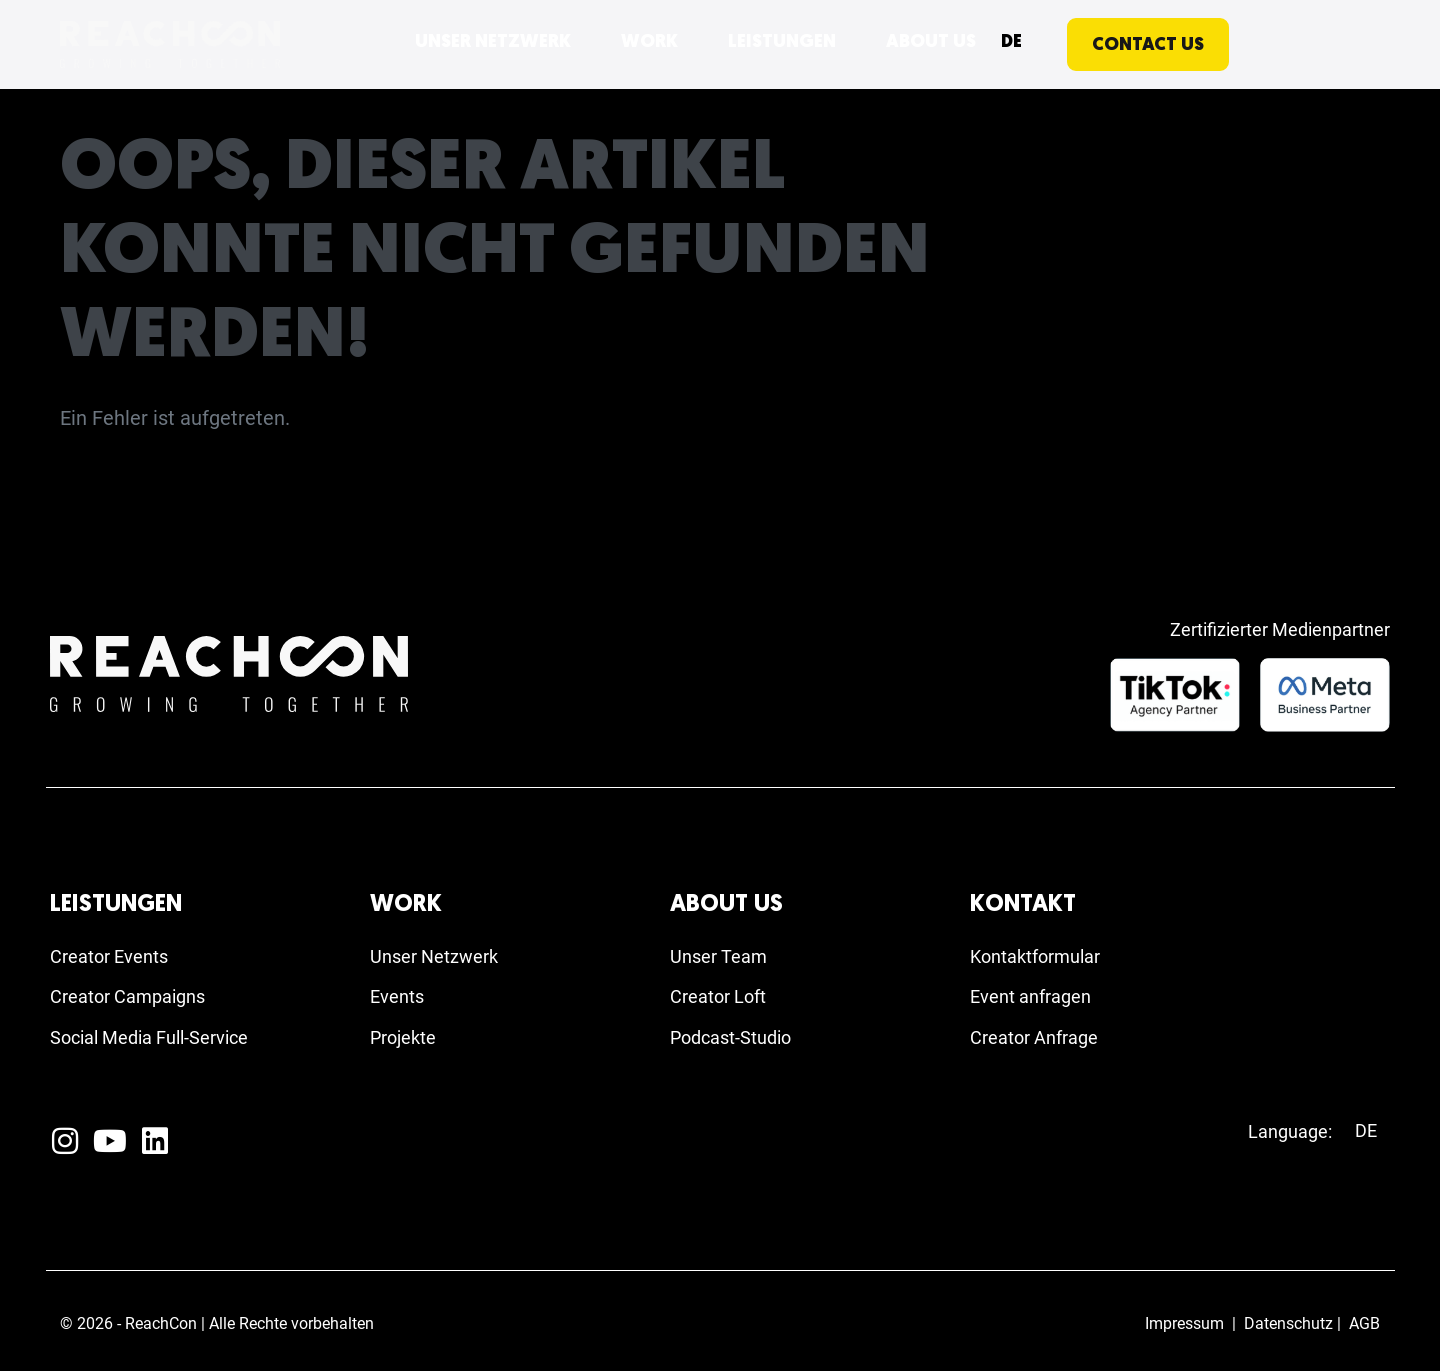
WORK (649, 42)
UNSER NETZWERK (493, 42)
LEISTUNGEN (782, 42)
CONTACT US (1148, 45)
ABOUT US (931, 42)
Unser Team (724, 948)
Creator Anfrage (1041, 1036)
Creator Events (116, 948)
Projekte (407, 1036)
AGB (1364, 1323)
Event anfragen (1037, 992)
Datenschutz (1288, 1323)
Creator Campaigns (136, 992)
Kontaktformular (1043, 948)
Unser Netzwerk (441, 948)
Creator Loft (724, 992)
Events (400, 992)
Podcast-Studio (738, 1036)
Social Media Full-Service (161, 1036)
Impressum (1184, 1323)
